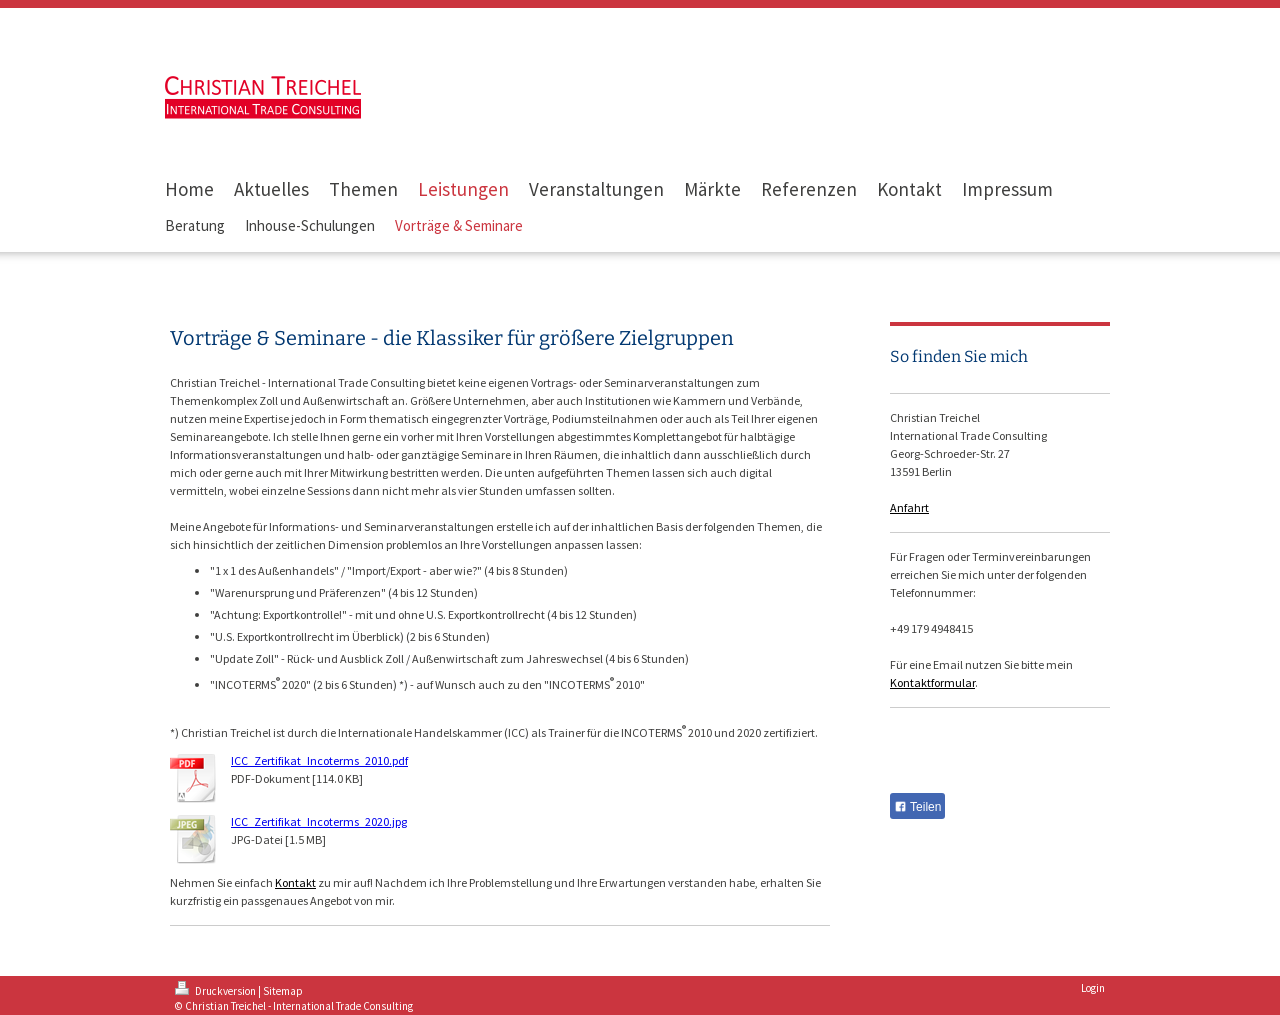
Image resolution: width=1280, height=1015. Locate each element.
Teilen (917, 807)
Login (1093, 988)
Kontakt (295, 882)
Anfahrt (909, 507)
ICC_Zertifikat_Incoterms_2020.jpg (319, 821)
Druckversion (216, 991)
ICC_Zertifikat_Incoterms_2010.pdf (319, 760)
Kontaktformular (932, 682)
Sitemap (283, 991)
